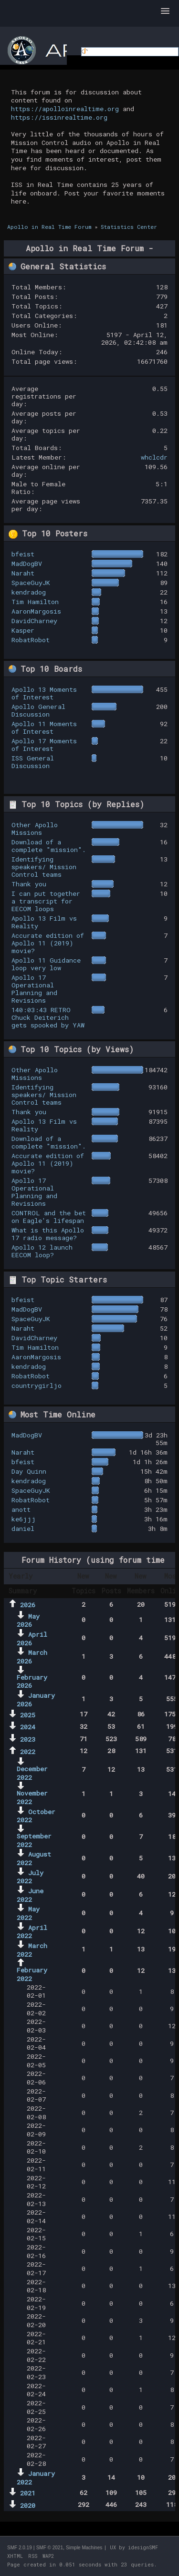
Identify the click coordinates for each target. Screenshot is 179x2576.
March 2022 (32, 1950)
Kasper (22, 630)
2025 (27, 1715)
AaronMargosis (36, 611)
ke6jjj (23, 1519)
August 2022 (34, 1858)
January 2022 (36, 2477)
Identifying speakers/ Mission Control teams (43, 867)
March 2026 (32, 1656)
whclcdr (154, 457)
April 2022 (32, 1931)
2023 (27, 1739)
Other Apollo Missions (34, 829)
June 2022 (30, 1895)
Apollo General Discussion (38, 710)
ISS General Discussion (32, 762)
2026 (27, 1605)
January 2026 (36, 1699)
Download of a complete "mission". (48, 846)
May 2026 (28, 1620)
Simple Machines (84, 2547)
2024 (27, 1727)
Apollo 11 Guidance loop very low (46, 964)
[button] (165, 11)
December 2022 (32, 1773)
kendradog (28, 592)
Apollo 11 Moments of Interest (44, 727)
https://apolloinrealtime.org (65, 108)
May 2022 (28, 1913)
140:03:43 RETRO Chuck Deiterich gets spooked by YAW (47, 1017)
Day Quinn (28, 1471)
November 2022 (32, 1797)
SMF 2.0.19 (19, 2547)
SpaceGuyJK (30, 582)
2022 (27, 1751)
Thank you (28, 884)
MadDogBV (26, 563)
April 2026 (32, 1638)
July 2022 (30, 1877)
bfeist (22, 554)
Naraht (22, 573)
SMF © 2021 (49, 2547)
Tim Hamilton (35, 601)
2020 (27, 2505)
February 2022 (32, 1974)
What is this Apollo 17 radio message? (47, 1234)
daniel (22, 1528)
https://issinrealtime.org (59, 117)
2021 (27, 2493)
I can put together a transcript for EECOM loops (45, 901)
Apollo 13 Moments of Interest (44, 693)
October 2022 (36, 1816)
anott (21, 1509)
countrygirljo (36, 1385)
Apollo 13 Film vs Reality (44, 922)
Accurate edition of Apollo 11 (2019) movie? (47, 943)
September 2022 (34, 1840)
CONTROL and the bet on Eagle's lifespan (48, 1217)
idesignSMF (143, 2548)
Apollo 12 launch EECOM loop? (42, 1251)
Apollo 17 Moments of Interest (44, 745)
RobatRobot (30, 640)
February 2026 (32, 1681)
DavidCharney (34, 620)
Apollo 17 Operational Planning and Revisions (34, 989)
